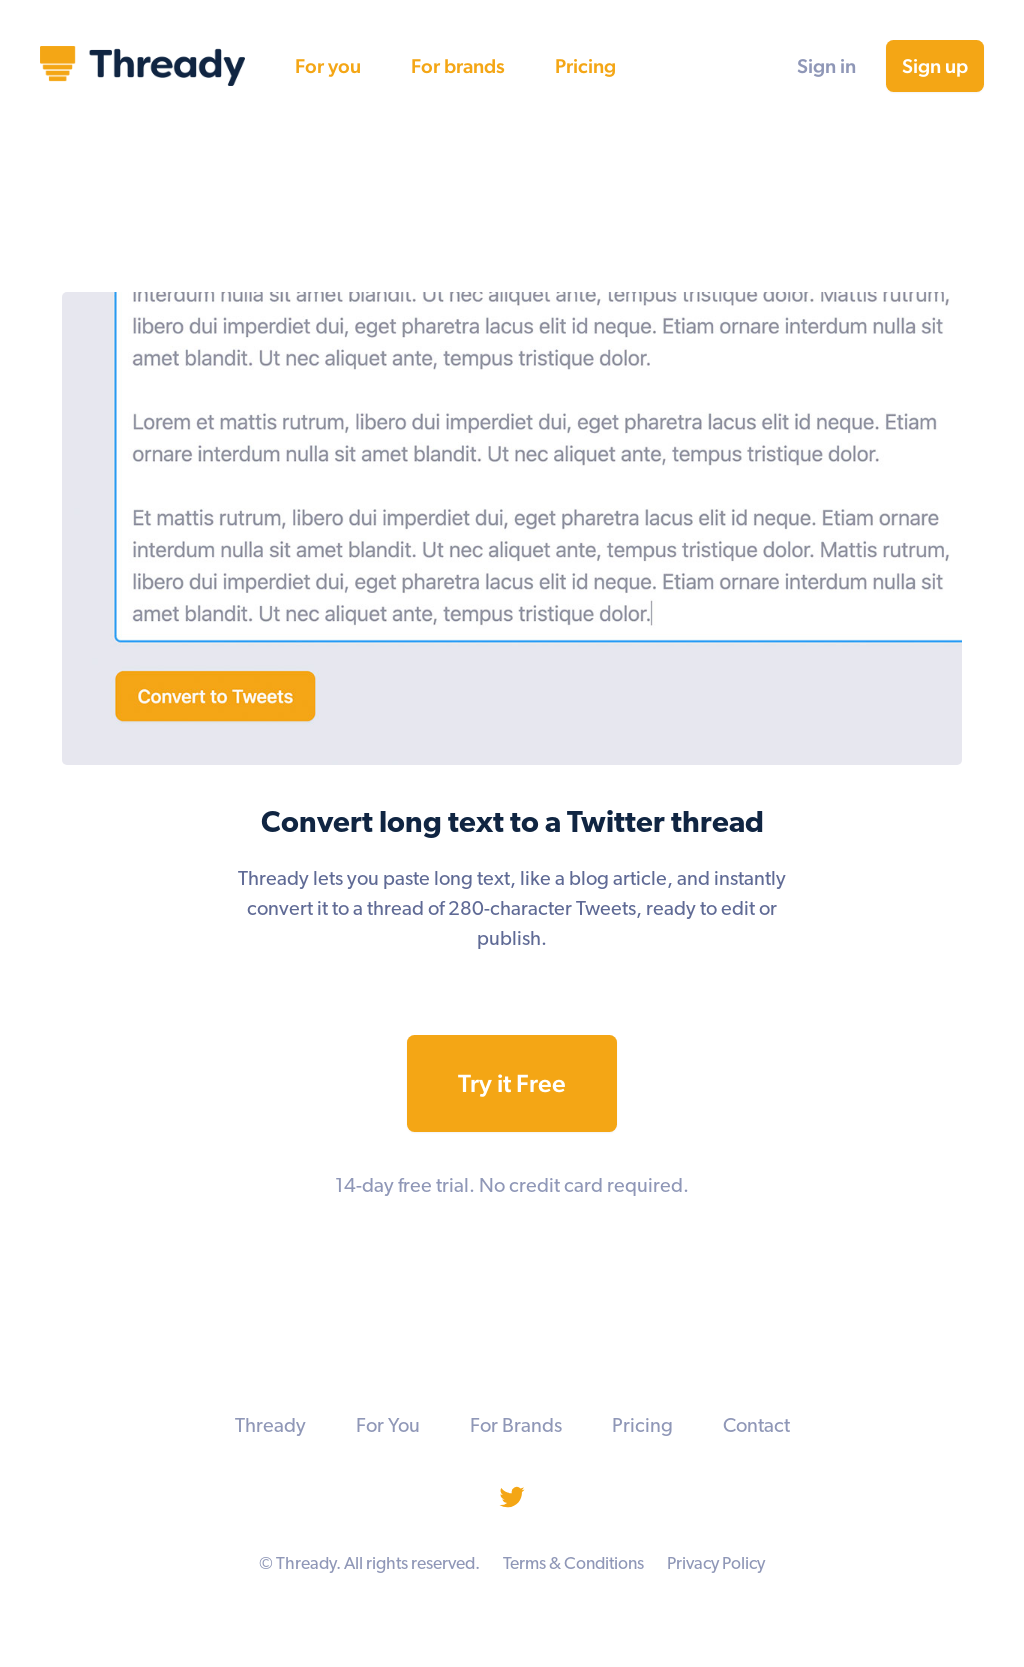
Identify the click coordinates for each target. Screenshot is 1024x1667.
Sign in (826, 66)
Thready (270, 1427)
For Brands (516, 1427)
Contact (756, 1427)
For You (388, 1427)
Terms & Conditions (573, 1564)
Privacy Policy (716, 1564)
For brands (458, 66)
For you (328, 66)
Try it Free (512, 1083)
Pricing (585, 66)
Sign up (935, 66)
